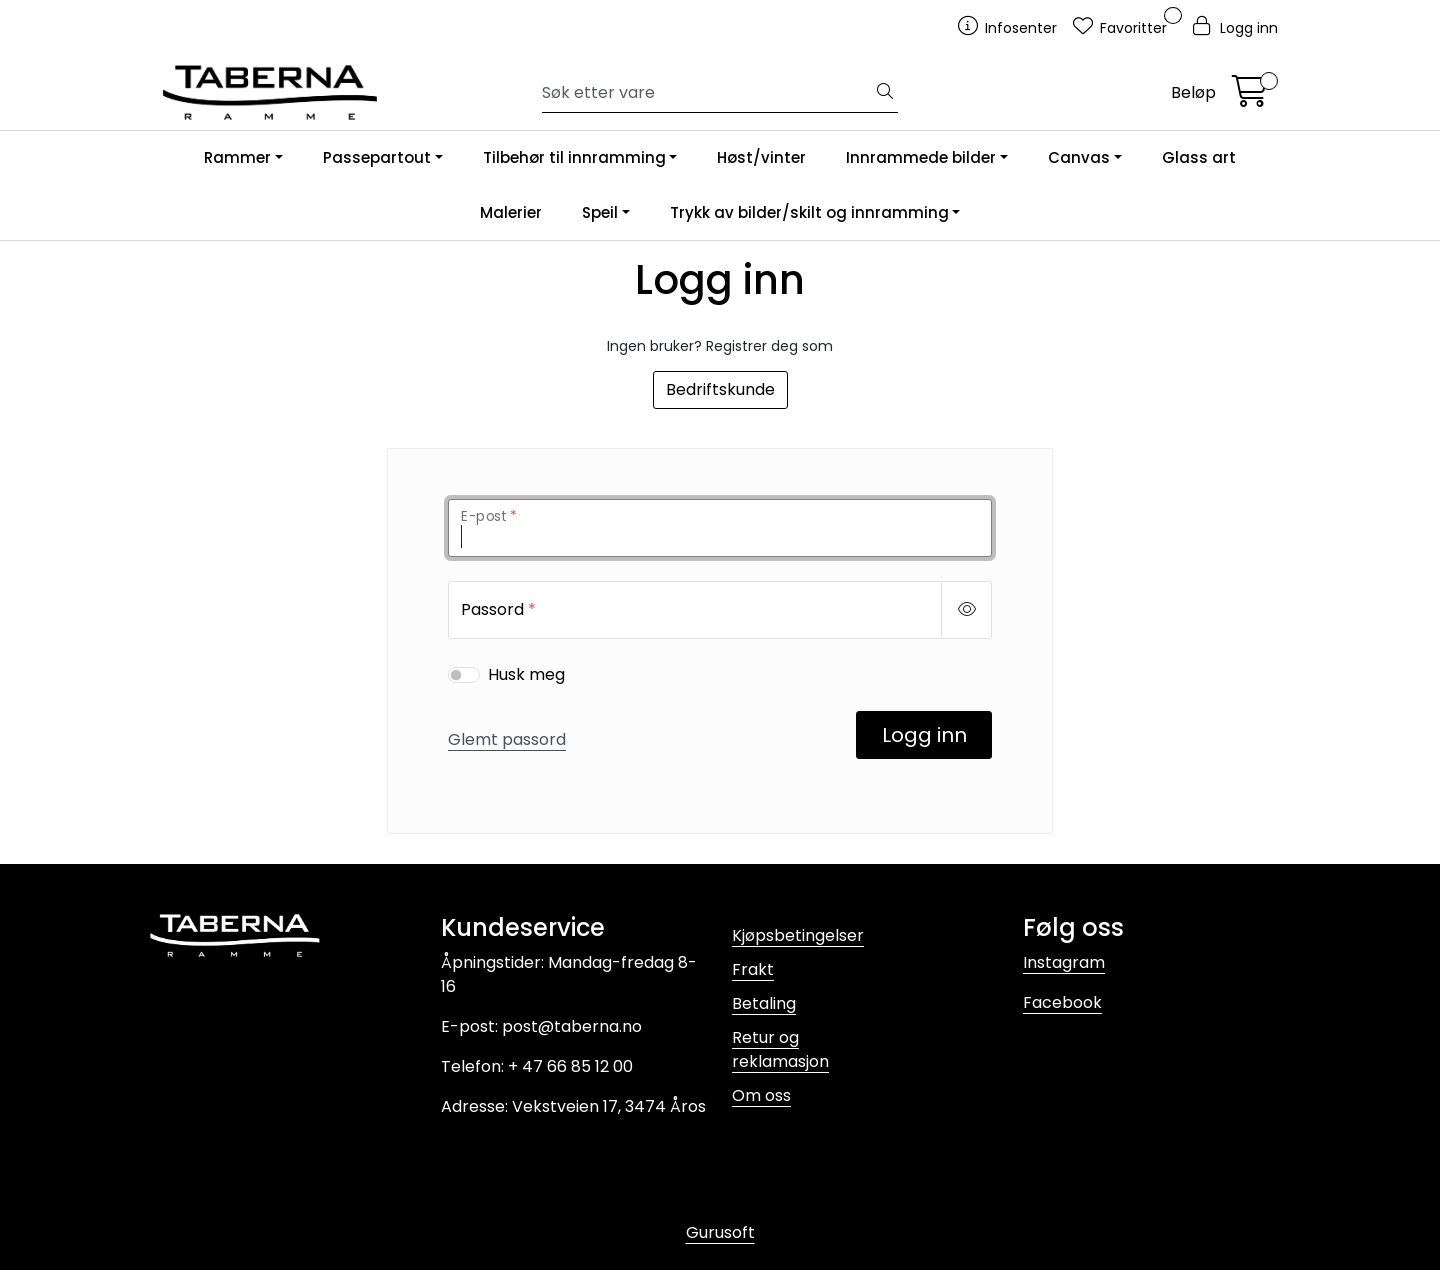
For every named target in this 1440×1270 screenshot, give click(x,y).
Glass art (1199, 157)
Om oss (761, 1095)
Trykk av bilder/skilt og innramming (809, 212)
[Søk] (707, 93)
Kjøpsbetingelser (798, 935)
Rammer (237, 157)
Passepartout (377, 157)
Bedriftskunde (720, 389)
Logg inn (924, 735)
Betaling (764, 1003)
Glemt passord (507, 739)
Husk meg (526, 674)
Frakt (753, 969)
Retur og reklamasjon (780, 1049)
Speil (600, 212)
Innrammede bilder (921, 157)
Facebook (1062, 1002)
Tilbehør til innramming (574, 157)
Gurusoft (720, 1232)
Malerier (511, 212)
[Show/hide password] (966, 610)
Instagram (1064, 962)
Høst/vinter (761, 157)
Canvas (1079, 157)
